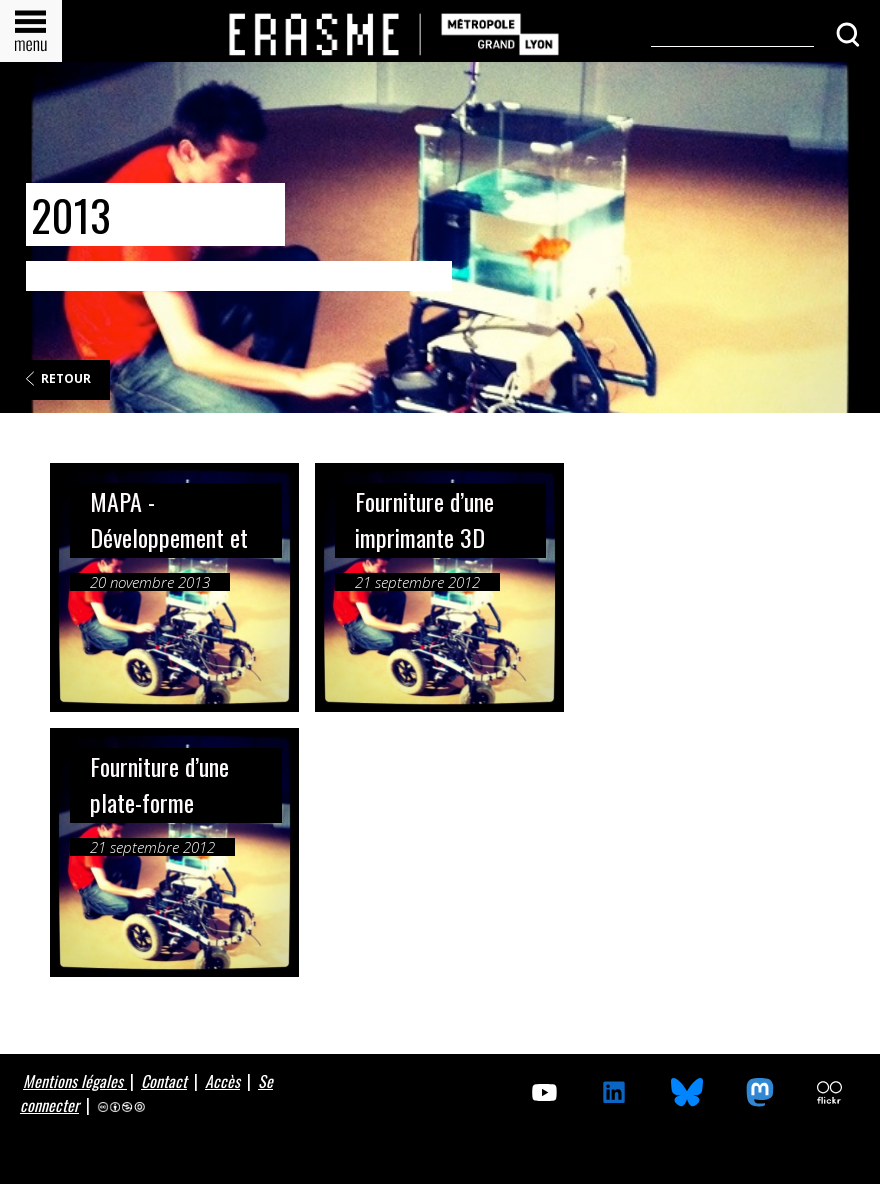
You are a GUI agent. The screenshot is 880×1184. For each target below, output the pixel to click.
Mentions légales (75, 1081)
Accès (222, 1081)
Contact (164, 1081)
